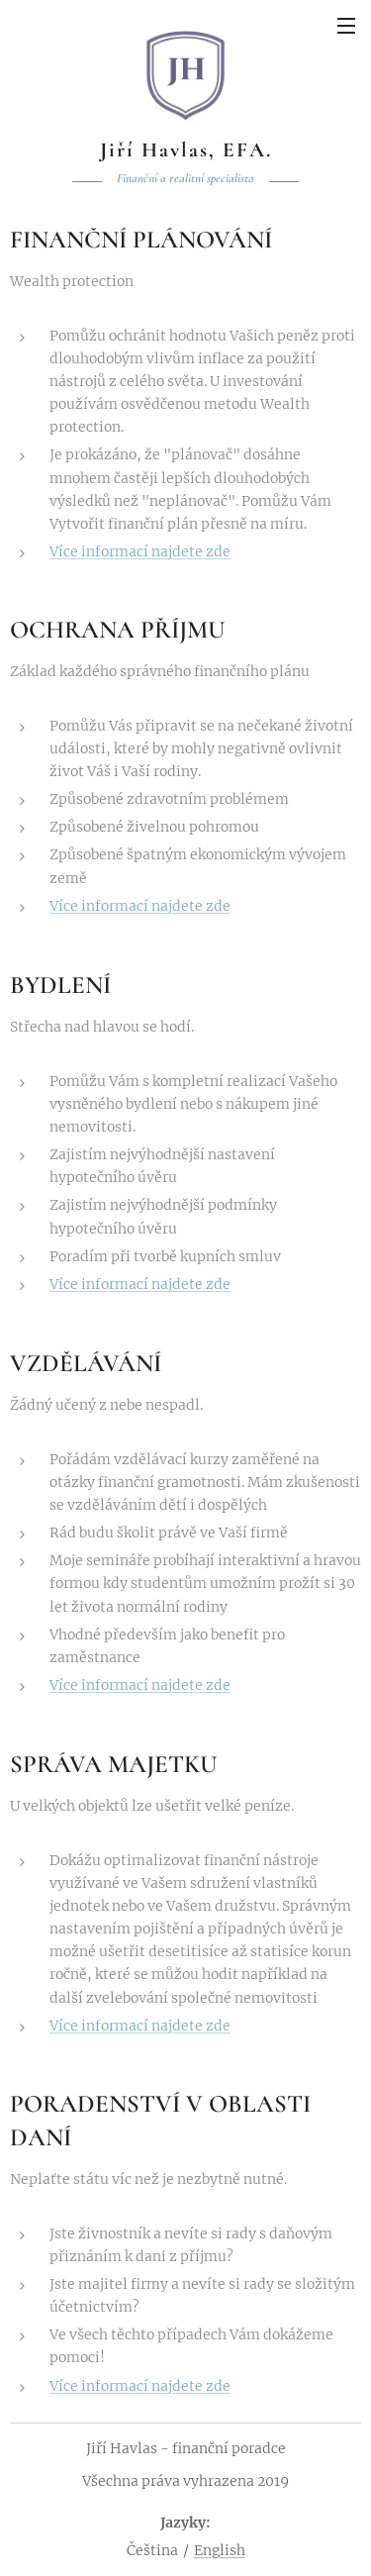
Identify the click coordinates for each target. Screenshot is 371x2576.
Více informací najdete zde (140, 550)
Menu (346, 26)
